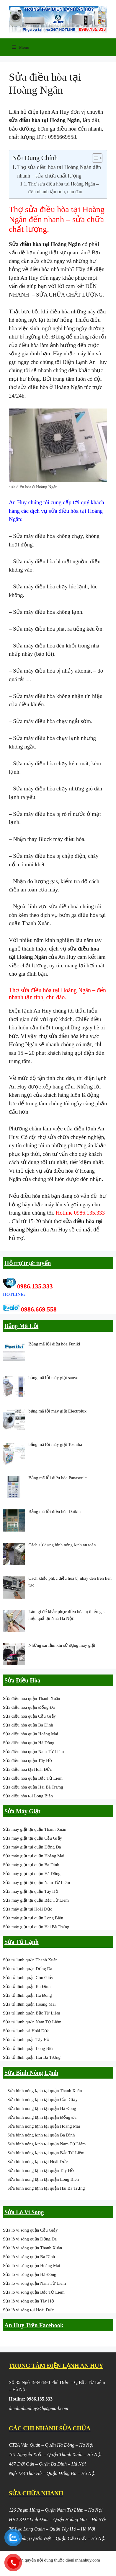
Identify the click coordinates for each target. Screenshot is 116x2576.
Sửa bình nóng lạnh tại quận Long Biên (43, 2179)
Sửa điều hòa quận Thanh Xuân (31, 1698)
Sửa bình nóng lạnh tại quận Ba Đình (41, 2135)
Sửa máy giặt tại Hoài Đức (27, 1909)
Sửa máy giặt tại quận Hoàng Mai (33, 1856)
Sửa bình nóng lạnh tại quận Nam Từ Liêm (46, 2143)
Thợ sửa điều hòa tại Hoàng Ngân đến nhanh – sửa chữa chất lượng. (59, 171)
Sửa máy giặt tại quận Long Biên (33, 1918)
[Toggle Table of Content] (94, 158)
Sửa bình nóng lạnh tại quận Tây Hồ (40, 2170)
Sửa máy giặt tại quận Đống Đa (32, 1847)
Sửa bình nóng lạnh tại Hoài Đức (37, 2161)
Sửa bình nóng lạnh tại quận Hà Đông (41, 2108)
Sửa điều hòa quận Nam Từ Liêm (33, 1751)
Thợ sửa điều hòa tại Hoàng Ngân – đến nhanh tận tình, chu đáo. (63, 187)
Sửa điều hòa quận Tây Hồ (27, 1760)
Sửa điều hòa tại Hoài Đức (27, 1769)
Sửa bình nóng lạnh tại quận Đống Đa (41, 2117)
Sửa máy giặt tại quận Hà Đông (32, 1873)
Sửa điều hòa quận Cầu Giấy (29, 1716)
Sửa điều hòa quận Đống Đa (29, 1707)
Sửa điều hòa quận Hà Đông (28, 1742)
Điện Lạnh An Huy (84, 362)
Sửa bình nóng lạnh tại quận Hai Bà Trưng (46, 2188)
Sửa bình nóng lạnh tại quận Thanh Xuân (44, 2090)
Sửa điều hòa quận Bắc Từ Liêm (33, 1778)
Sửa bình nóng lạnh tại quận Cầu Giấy (42, 2099)
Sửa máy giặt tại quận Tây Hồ (30, 1891)
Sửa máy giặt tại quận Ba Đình (31, 1864)
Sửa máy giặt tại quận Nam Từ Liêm (36, 1882)
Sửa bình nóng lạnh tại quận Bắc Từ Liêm (45, 2152)
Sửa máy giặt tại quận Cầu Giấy (32, 1838)
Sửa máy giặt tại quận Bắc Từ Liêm (36, 1900)
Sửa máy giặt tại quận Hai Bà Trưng (36, 1926)
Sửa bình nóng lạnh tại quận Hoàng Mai (43, 2126)
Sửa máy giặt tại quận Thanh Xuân (34, 1829)
